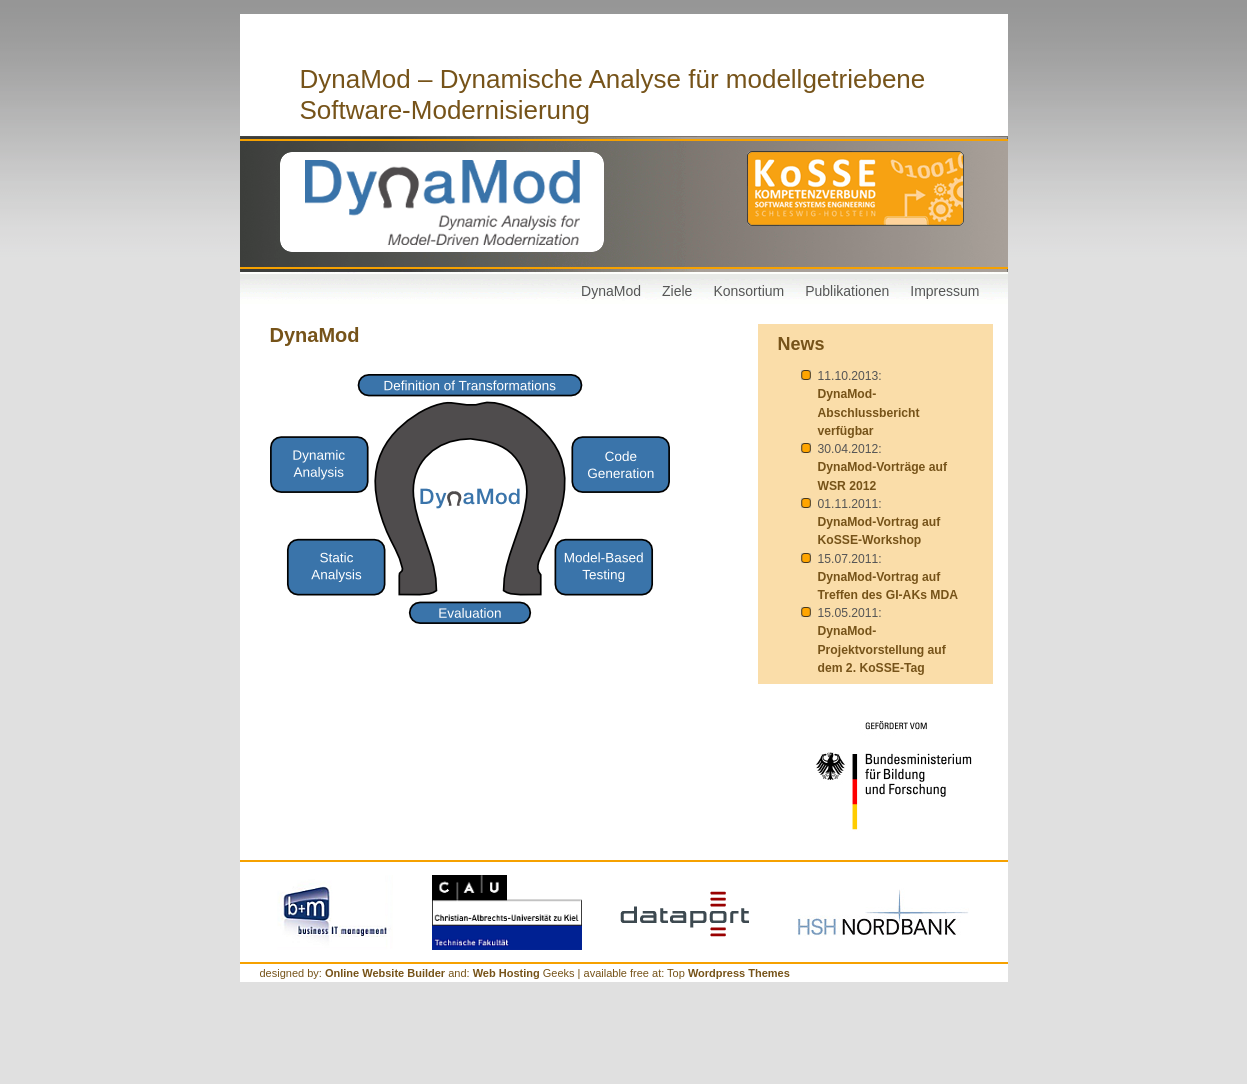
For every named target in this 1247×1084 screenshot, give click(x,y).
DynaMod (611, 291)
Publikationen (847, 291)
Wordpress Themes (739, 973)
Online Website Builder (385, 973)
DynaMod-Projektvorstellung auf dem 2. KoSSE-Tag (882, 649)
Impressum (944, 291)
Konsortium (748, 291)
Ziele (677, 291)
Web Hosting (508, 973)
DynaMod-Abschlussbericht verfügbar (869, 412)
